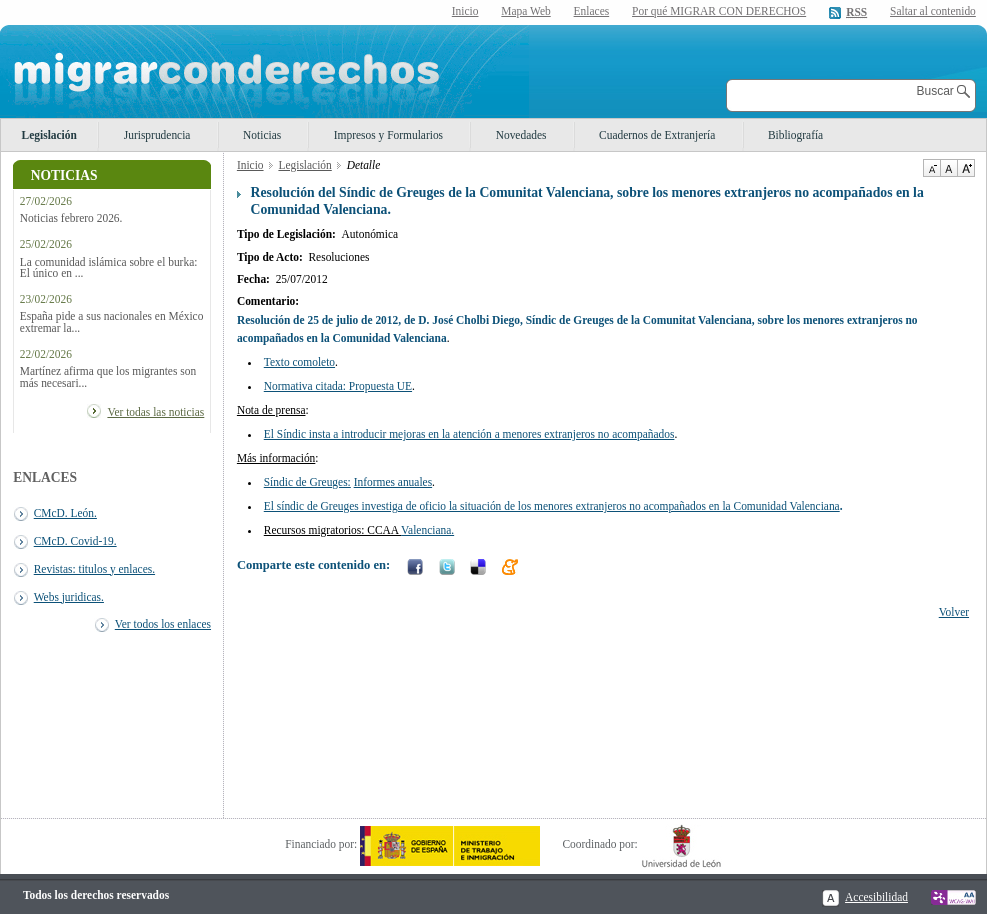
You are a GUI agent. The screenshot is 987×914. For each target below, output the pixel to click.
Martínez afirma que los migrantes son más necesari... (108, 377)
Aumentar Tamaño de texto (966, 168)
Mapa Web (525, 11)
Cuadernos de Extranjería (657, 135)
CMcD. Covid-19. (75, 541)
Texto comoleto (299, 362)
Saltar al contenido (933, 11)
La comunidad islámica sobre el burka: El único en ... (109, 268)
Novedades (521, 135)
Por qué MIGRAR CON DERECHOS (719, 11)
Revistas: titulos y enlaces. (94, 569)
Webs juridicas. (69, 597)
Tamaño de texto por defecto (948, 168)
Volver (954, 612)
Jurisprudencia (157, 135)
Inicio (465, 11)
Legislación (49, 135)
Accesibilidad (876, 897)
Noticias (262, 135)
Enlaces (592, 11)
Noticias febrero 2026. (71, 218)
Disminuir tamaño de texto (931, 168)
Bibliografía (795, 135)
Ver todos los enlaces (163, 624)
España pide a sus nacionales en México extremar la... (112, 322)
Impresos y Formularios (388, 135)
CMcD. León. (65, 513)
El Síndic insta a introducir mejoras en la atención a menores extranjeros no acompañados (469, 434)
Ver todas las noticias (155, 412)
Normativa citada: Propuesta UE (338, 386)
